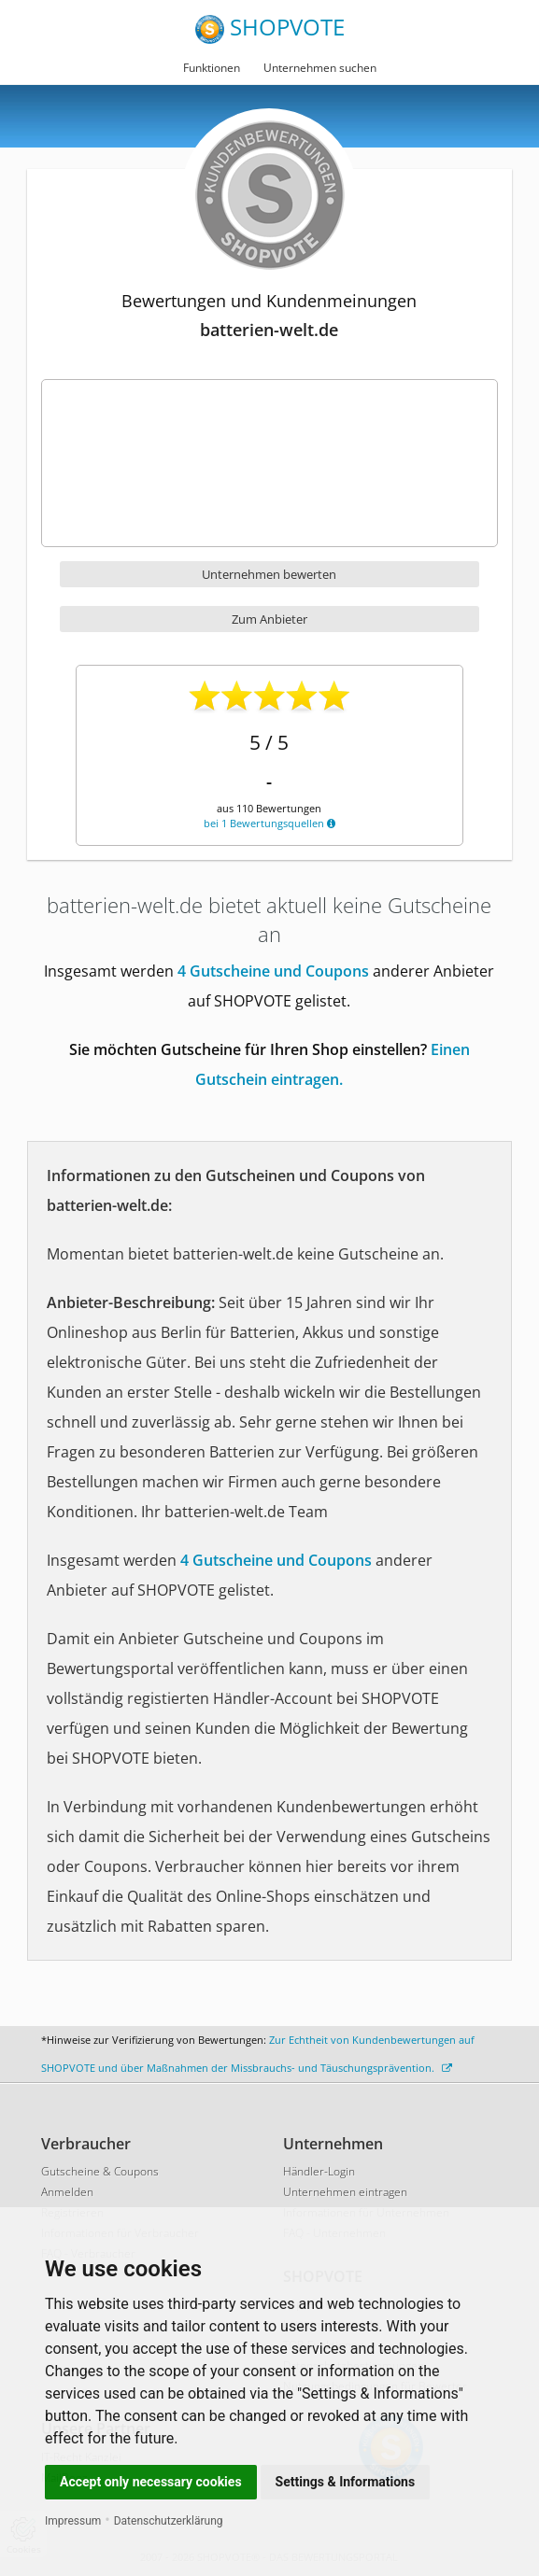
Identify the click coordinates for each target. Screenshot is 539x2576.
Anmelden (67, 2192)
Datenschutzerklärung (168, 2520)
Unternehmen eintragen (345, 2192)
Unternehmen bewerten (269, 574)
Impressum (73, 2520)
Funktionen (211, 68)
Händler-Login (319, 2171)
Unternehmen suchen (319, 68)
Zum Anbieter (269, 619)
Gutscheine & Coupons (100, 2171)
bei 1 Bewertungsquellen (269, 823)
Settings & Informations (346, 2481)
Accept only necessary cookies (151, 2481)
